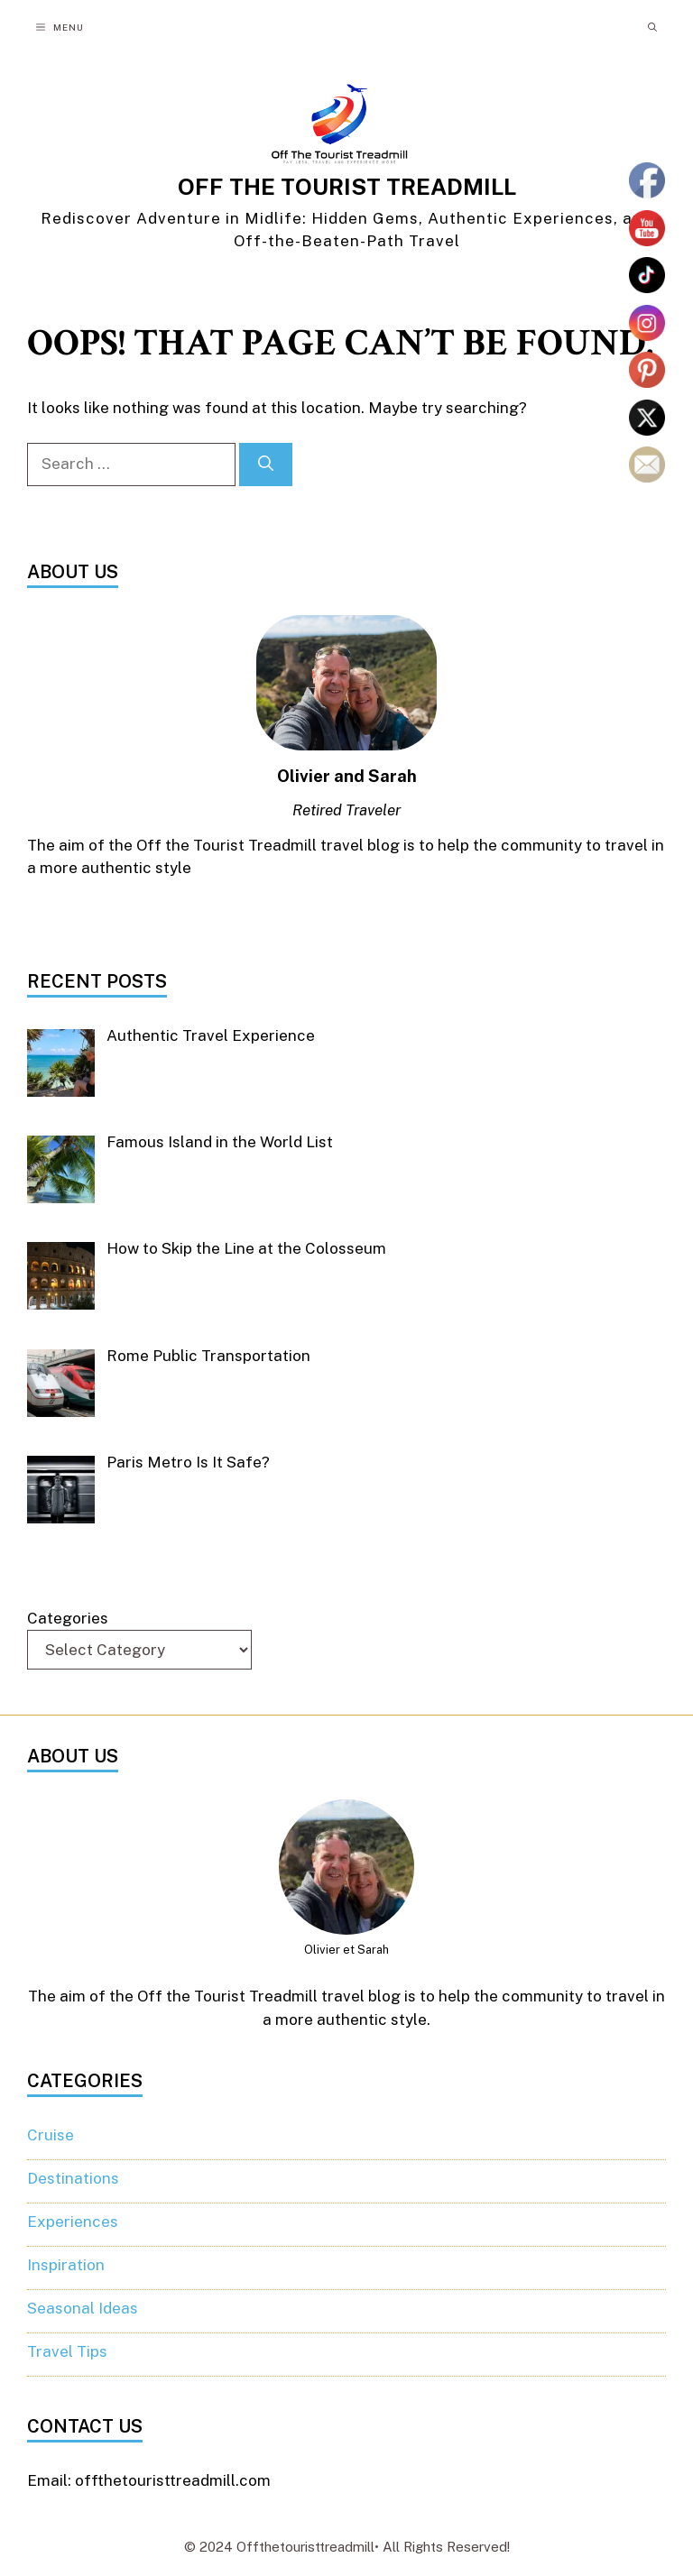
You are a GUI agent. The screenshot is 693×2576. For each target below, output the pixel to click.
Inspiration (66, 2265)
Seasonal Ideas (82, 2308)
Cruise (50, 2135)
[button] (652, 27)
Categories (67, 1618)
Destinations (73, 2178)
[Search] (265, 464)
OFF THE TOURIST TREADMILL (347, 186)
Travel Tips (67, 2351)
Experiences (72, 2222)
